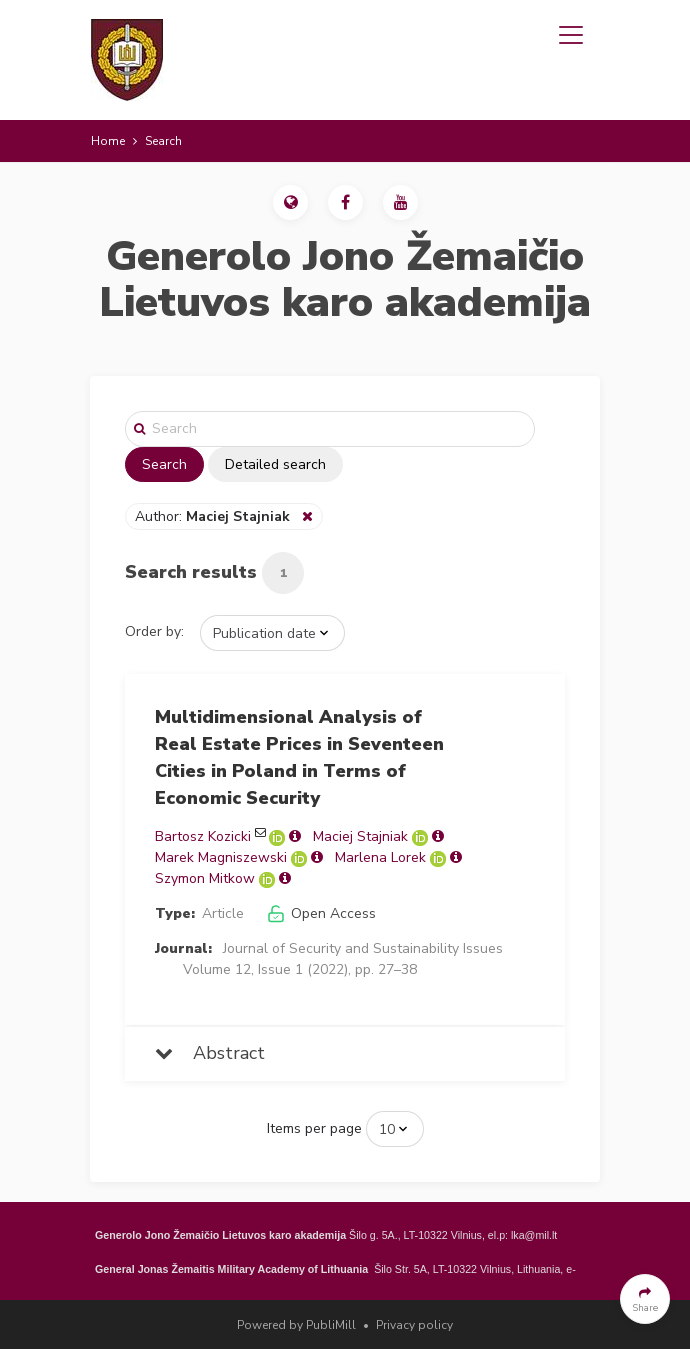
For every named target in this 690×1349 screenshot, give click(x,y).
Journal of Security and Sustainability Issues (363, 948)
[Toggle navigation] (571, 35)
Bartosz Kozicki (203, 836)
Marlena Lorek (380, 857)
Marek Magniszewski (221, 857)
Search (164, 464)
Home (108, 141)
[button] (290, 202)
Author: (214, 516)
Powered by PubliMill (296, 1325)
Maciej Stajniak (360, 836)
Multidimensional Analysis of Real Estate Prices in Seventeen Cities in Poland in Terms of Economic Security (299, 757)
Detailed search (275, 464)
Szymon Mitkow (205, 878)
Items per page (314, 1128)
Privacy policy (414, 1325)
